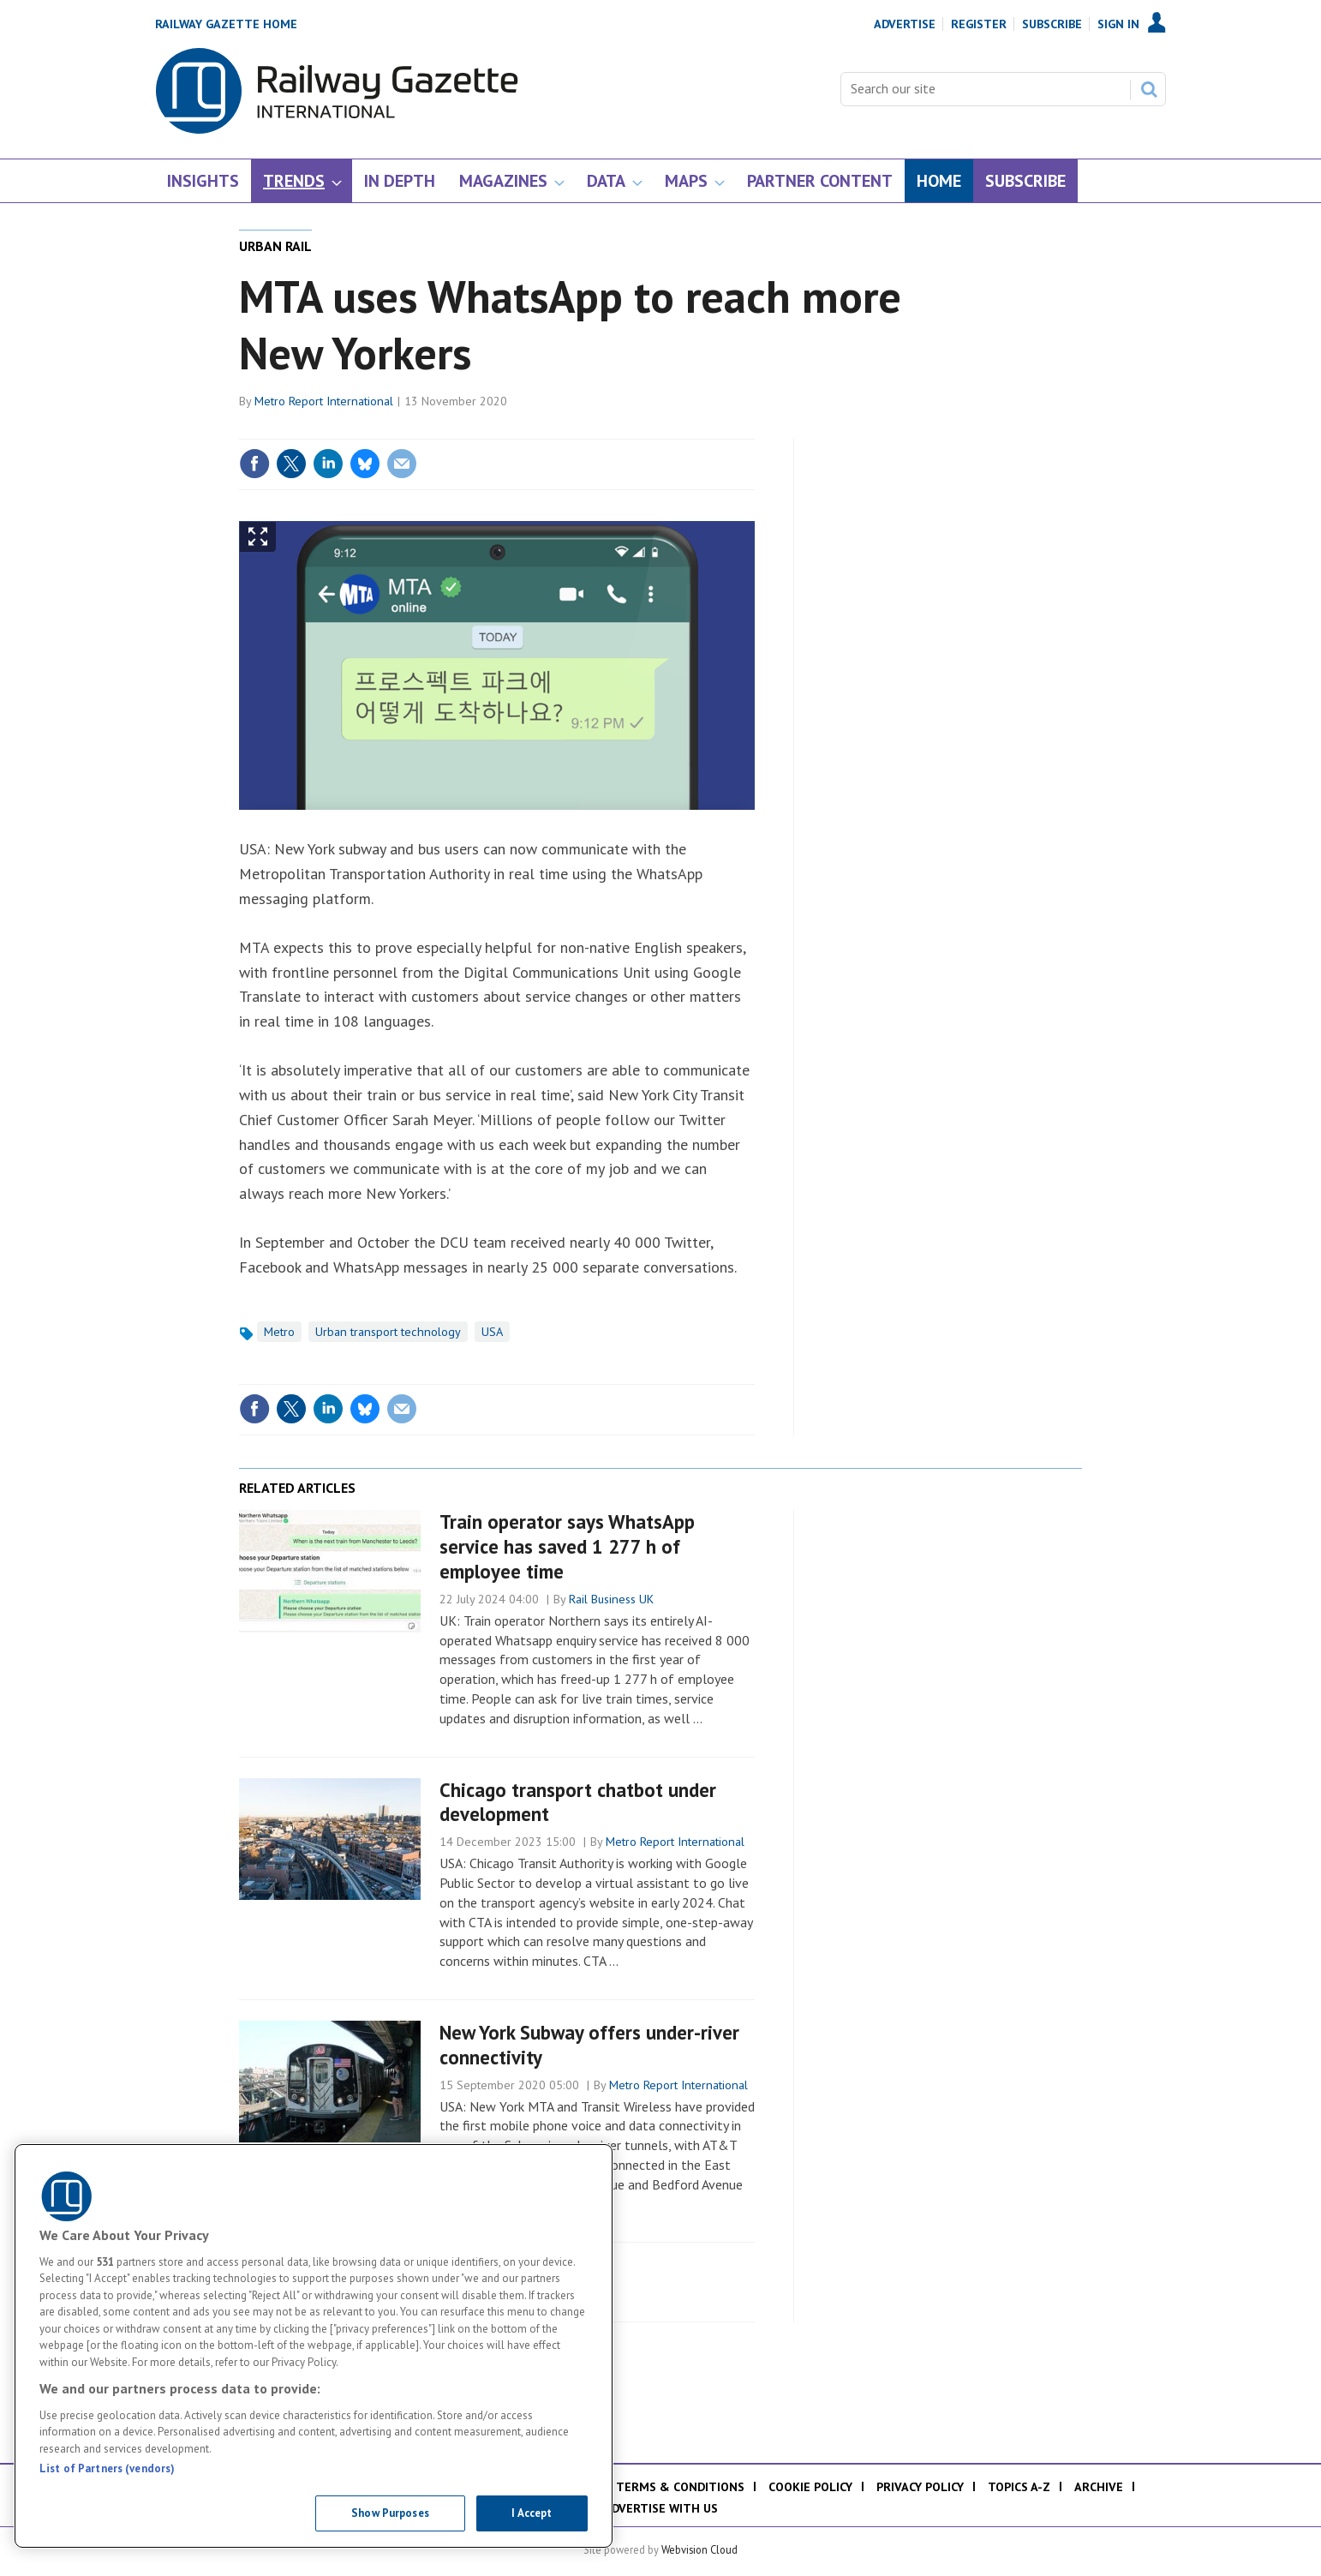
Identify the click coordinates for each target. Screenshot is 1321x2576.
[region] (313, 2346)
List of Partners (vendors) (107, 2468)
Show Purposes (390, 2513)
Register (979, 24)
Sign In (1118, 24)
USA (492, 1331)
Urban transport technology (388, 1331)
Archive (1098, 2487)
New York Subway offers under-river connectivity (589, 2045)
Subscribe (1052, 24)
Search (1149, 89)
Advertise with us (661, 2508)
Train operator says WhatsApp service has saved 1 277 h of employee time (567, 1546)
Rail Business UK (611, 1599)
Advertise (904, 24)
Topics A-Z (1019, 2487)
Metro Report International (323, 401)
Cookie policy (810, 2487)
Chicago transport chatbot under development (577, 1802)
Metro (279, 1331)
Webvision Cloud (699, 2549)
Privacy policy (920, 2487)
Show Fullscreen (258, 537)
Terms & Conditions (680, 2487)
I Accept (531, 2513)
